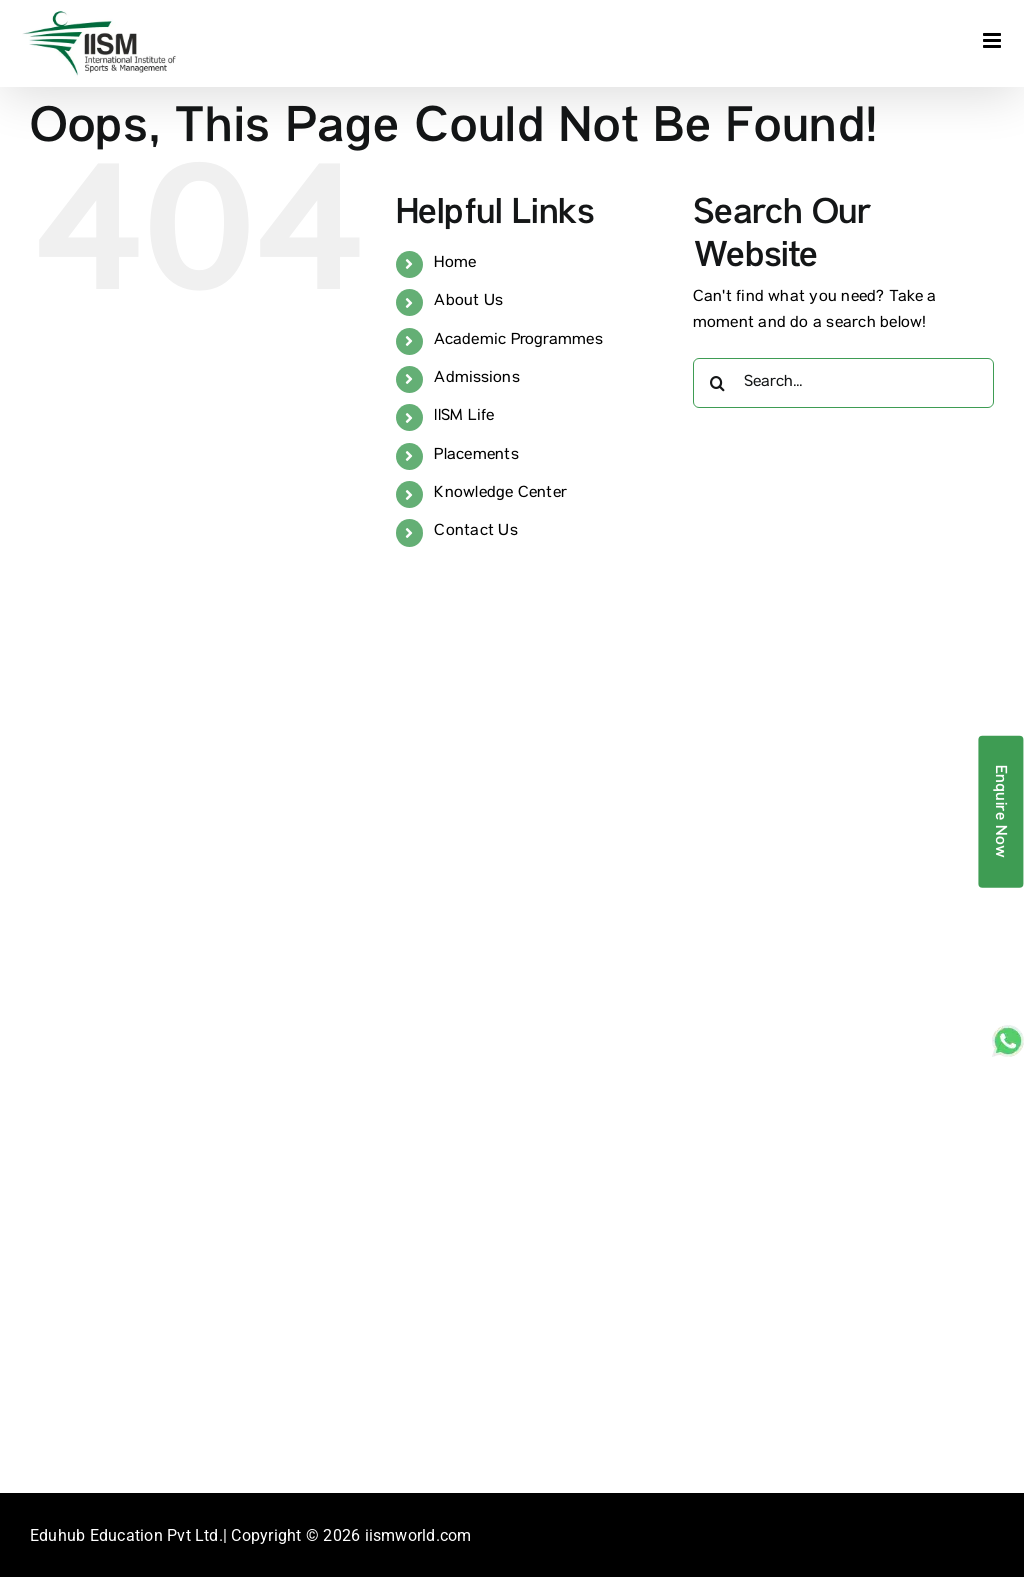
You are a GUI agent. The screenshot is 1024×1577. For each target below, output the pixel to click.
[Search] (718, 383)
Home (455, 264)
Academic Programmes (518, 341)
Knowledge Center (500, 494)
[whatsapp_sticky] (1008, 1033)
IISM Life (464, 417)
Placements (476, 456)
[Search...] (843, 383)
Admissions (476, 379)
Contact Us (475, 532)
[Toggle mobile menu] (993, 40)
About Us (468, 302)
